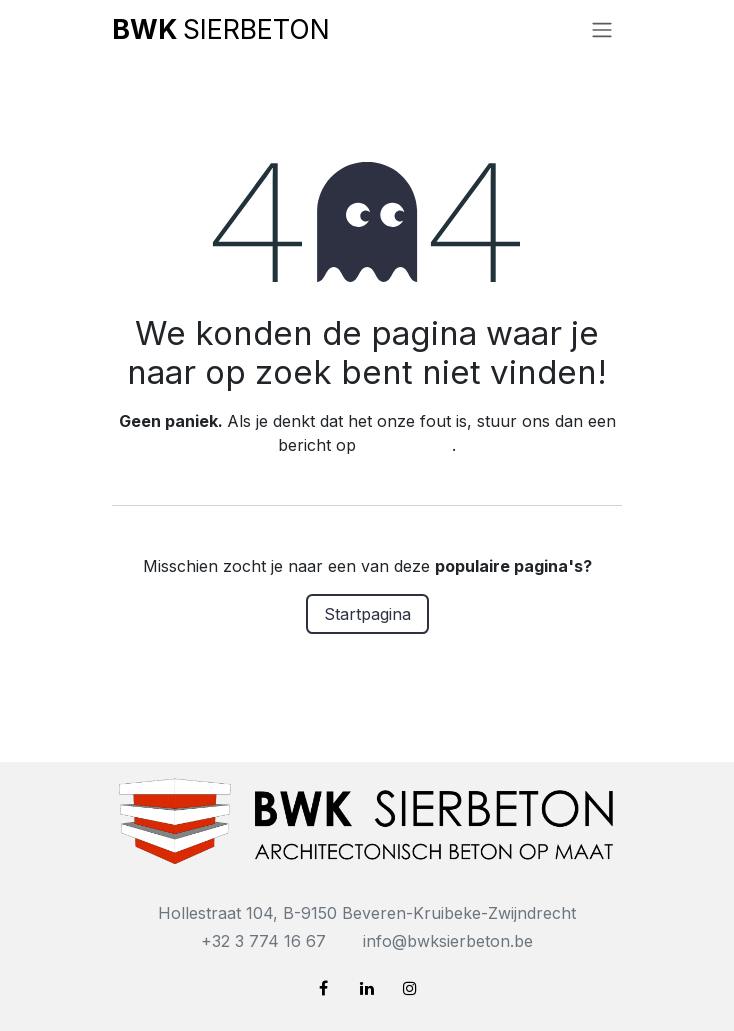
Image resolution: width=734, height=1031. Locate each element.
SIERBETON (221, 29)
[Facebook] (324, 988)
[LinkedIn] (367, 988)
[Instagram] (410, 988)
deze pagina (406, 445)
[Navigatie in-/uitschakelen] (602, 29)
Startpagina (367, 614)
